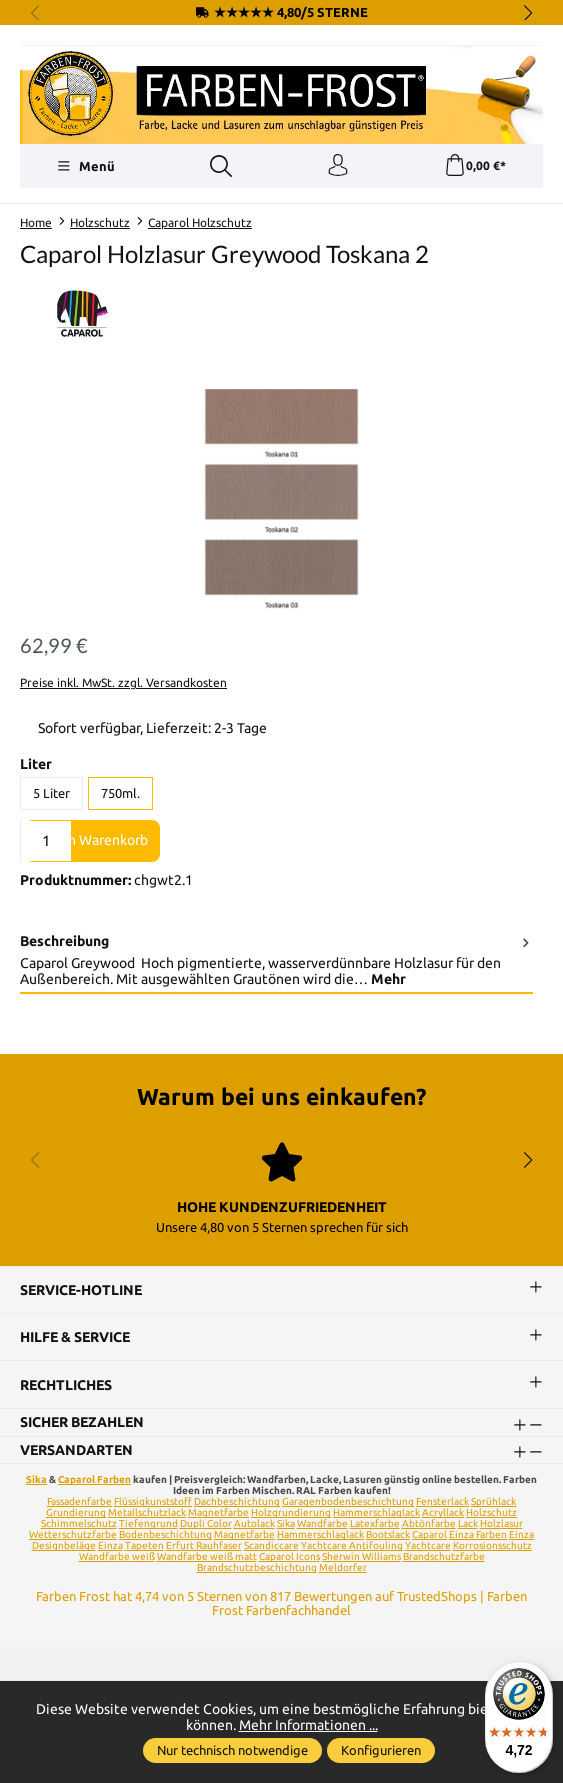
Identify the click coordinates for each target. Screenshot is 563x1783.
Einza (110, 1546)
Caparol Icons (289, 1557)
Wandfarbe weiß (117, 1557)
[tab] (276, 961)
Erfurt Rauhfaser (204, 1546)
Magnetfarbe (218, 1513)
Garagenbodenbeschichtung (348, 1502)
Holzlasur (501, 1524)
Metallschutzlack (147, 1513)
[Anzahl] (46, 841)
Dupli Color (206, 1524)
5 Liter (51, 793)
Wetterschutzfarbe (73, 1535)
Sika (36, 1480)
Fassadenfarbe (79, 1502)
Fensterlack (442, 1502)
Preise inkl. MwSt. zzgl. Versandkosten (123, 682)
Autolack (254, 1524)
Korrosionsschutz (492, 1546)
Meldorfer (343, 1568)
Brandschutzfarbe (444, 1557)
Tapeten (144, 1546)
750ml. (120, 793)
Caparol (429, 1535)
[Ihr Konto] (338, 166)
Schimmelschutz (79, 1524)
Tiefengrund (148, 1524)
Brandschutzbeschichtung (257, 1568)
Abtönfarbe (429, 1524)
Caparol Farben (94, 1480)
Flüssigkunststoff (153, 1502)
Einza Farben (478, 1535)
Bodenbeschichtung (165, 1535)
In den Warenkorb (92, 840)
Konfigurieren (381, 1750)
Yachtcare (428, 1546)
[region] (281, 501)
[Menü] (85, 166)
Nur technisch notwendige (232, 1750)
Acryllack (443, 1513)
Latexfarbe (375, 1524)
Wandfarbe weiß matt (207, 1557)
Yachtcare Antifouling (352, 1546)
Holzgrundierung (291, 1513)
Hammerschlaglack (376, 1513)
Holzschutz (491, 1513)
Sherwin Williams (361, 1557)
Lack (468, 1524)
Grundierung (76, 1513)
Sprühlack (493, 1502)
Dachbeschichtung (237, 1502)
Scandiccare (271, 1546)
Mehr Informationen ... (308, 1725)
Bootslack (388, 1535)
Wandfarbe (322, 1524)
